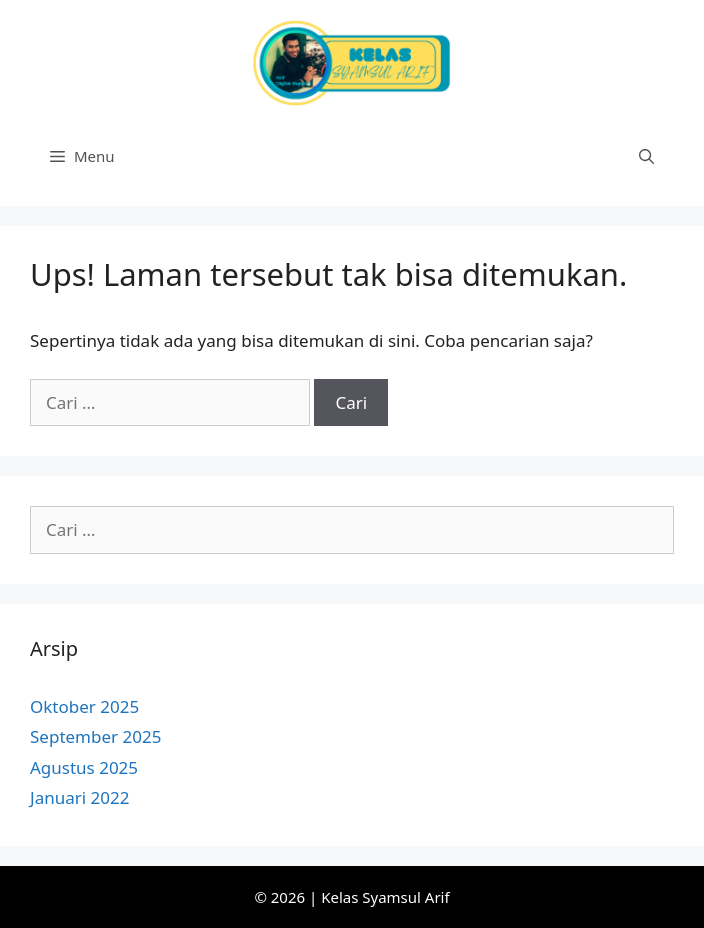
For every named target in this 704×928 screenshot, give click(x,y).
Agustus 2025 (84, 767)
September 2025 (95, 736)
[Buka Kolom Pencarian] (646, 156)
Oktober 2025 (84, 706)
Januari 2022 (79, 797)
